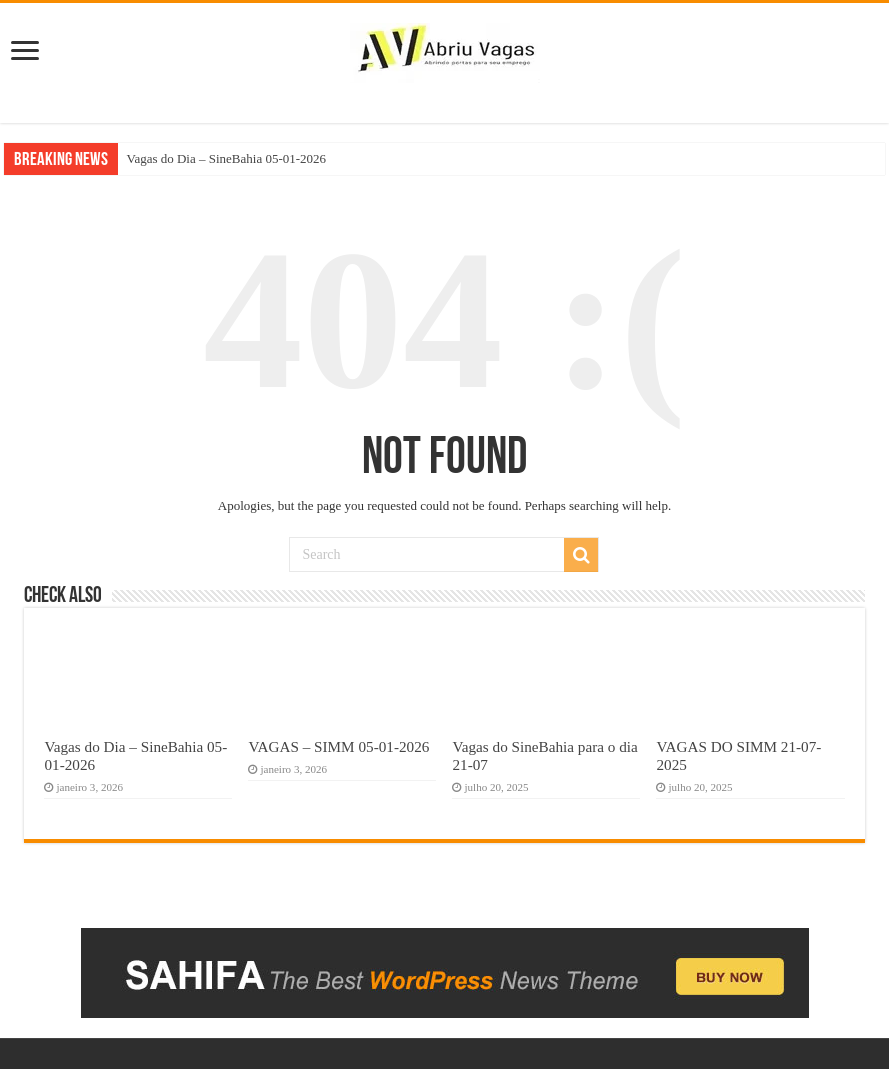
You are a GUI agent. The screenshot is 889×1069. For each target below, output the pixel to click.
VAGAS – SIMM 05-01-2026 (338, 746)
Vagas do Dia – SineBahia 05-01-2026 (226, 158)
